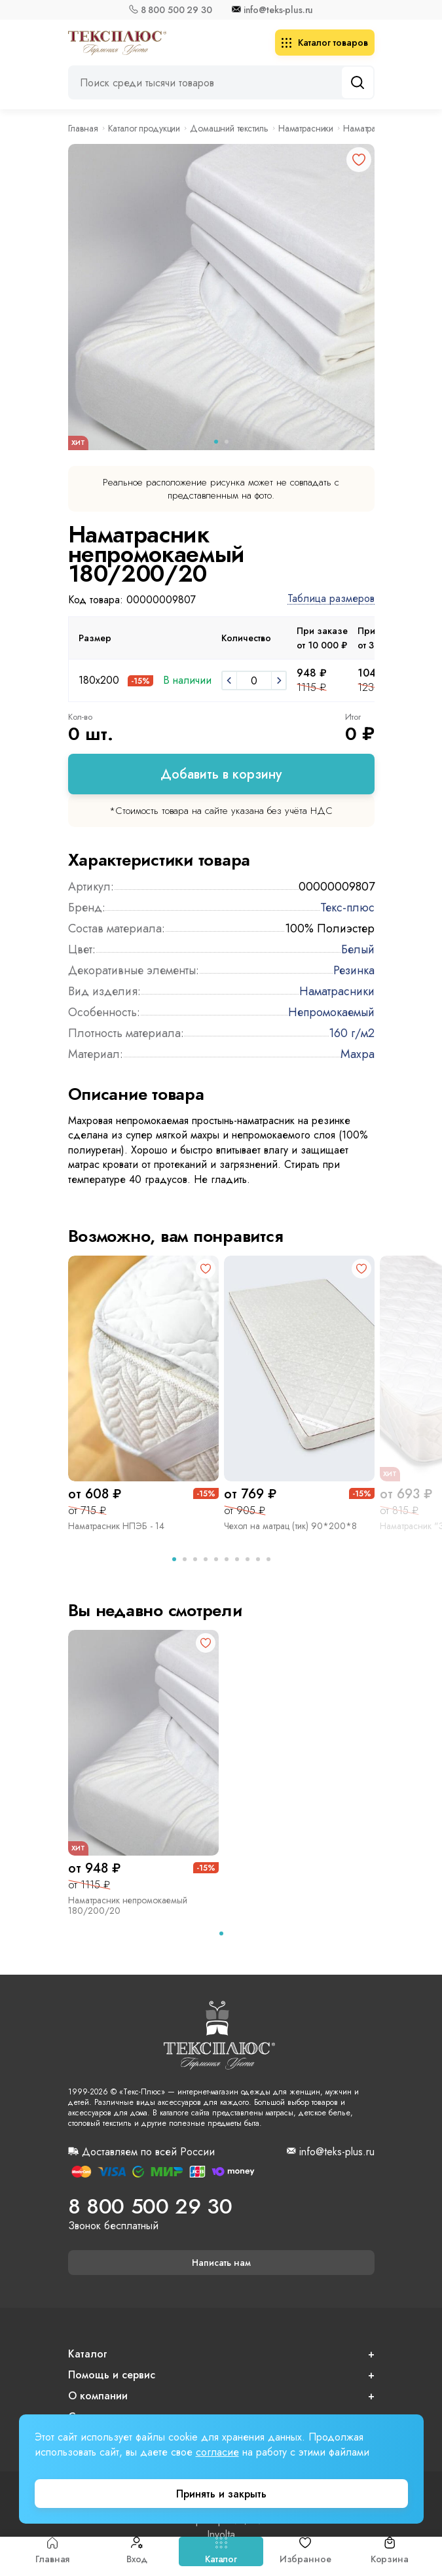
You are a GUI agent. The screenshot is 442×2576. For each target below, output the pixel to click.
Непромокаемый (331, 1012)
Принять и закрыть (221, 2493)
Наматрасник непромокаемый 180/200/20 (127, 1905)
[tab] (174, 1559)
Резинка (354, 970)
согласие (217, 2452)
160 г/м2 (352, 1033)
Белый (358, 949)
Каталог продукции (144, 128)
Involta (221, 2535)
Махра (358, 1054)
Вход (136, 2551)
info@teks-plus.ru (279, 10)
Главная (52, 2551)
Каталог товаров (325, 42)
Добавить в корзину (221, 774)
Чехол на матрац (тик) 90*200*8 (290, 1525)
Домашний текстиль (229, 128)
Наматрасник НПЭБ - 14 (116, 1525)
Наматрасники (305, 128)
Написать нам (221, 2262)
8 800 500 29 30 (176, 10)
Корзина (390, 2551)
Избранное (305, 2551)
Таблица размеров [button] (331, 599)
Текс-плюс (347, 907)
